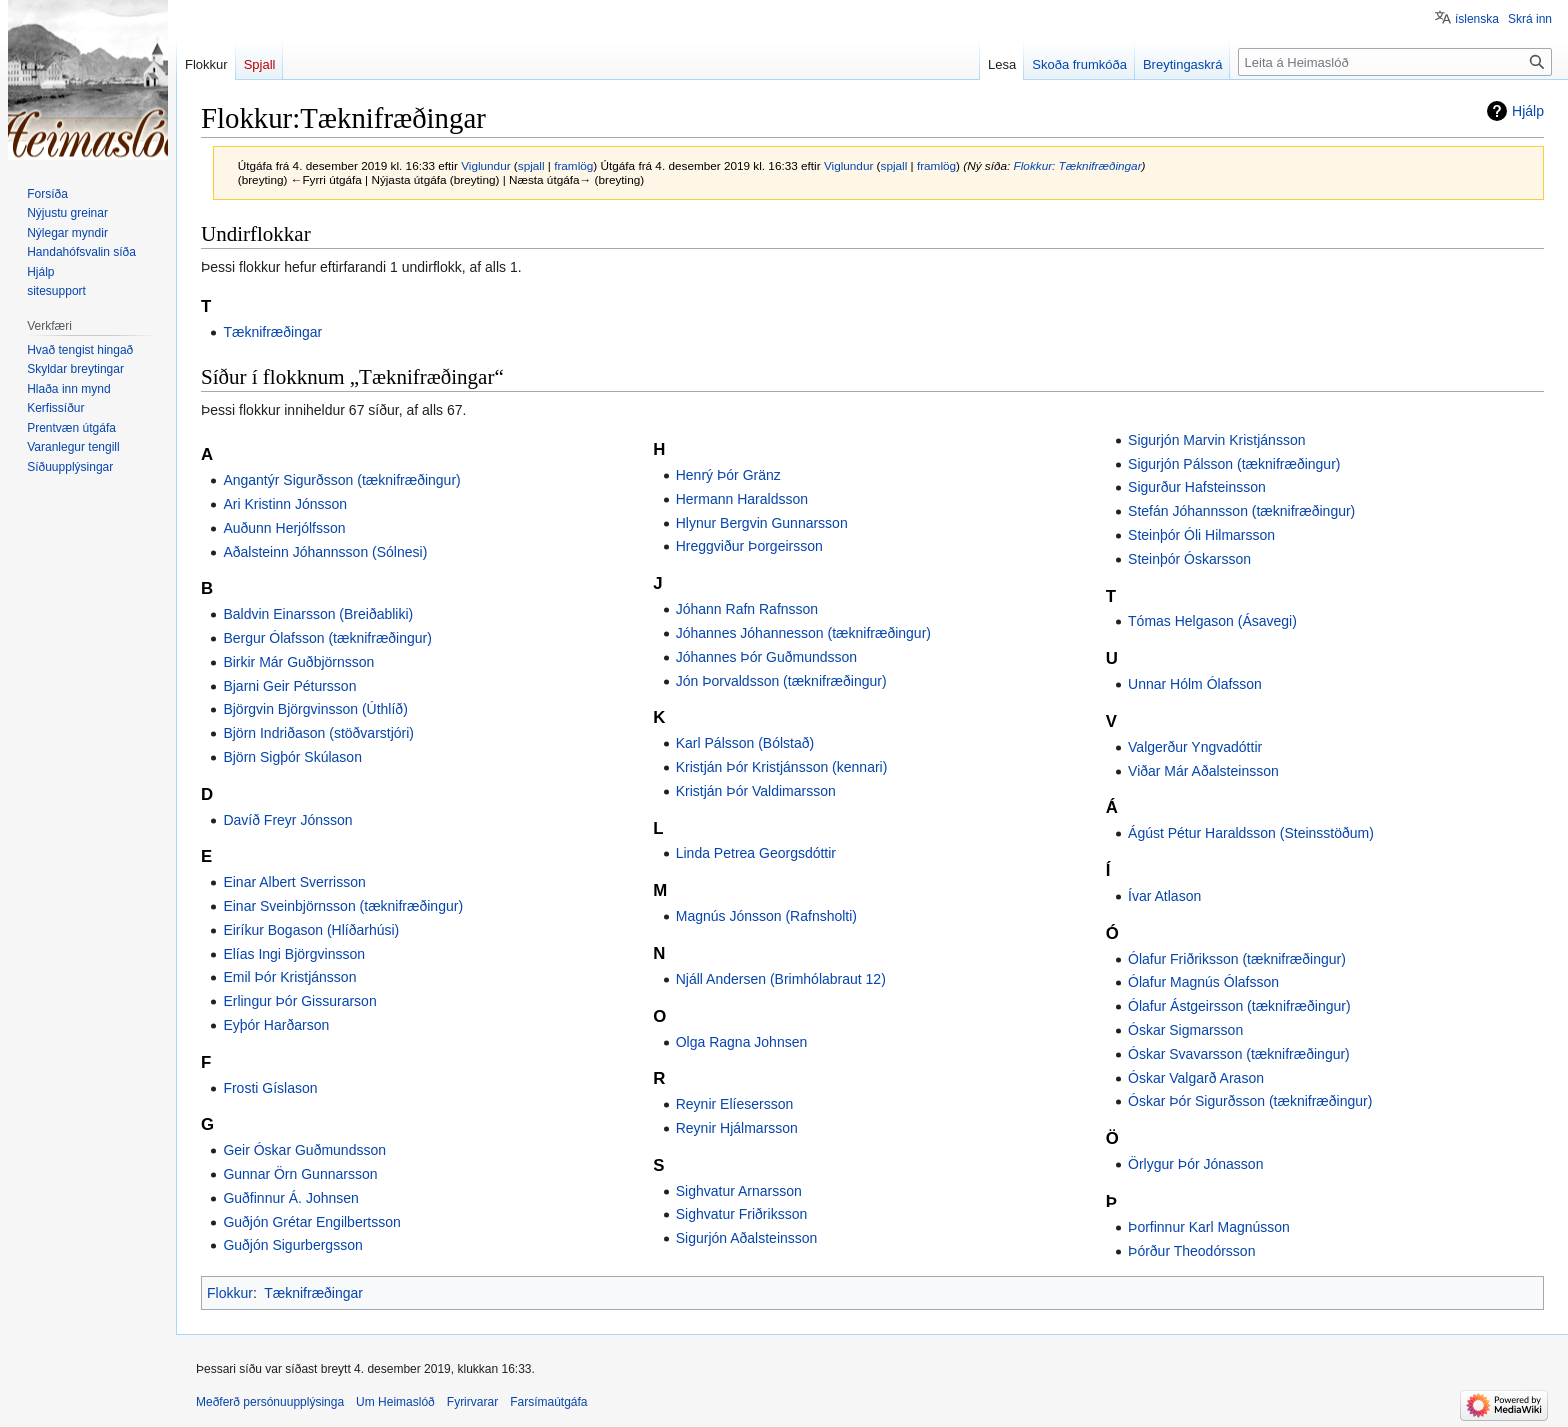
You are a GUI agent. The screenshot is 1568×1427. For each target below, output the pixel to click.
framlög (573, 165)
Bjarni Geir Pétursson (289, 686)
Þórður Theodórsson (1191, 1251)
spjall (531, 165)
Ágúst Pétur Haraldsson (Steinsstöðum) (1251, 833)
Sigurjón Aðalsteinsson (747, 1238)
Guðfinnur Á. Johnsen (290, 1198)
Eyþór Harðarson (276, 1025)
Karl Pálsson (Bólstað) (745, 743)
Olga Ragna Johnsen (742, 1042)
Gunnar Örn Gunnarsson (300, 1174)
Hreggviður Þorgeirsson (749, 546)
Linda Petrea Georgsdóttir (756, 853)
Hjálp (1528, 111)
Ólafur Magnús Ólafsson (1203, 982)
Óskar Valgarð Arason (1196, 1078)
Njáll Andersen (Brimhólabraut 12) (781, 979)
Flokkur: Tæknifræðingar (1078, 165)
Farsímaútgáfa (548, 1402)
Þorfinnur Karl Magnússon (1209, 1227)
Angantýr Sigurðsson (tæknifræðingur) (341, 480)
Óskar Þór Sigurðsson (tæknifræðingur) (1250, 1101)
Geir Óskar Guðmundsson (304, 1150)
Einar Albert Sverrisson (294, 882)
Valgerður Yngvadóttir (1195, 747)
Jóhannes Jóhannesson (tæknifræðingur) (803, 633)
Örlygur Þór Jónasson (1195, 1164)
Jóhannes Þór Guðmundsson (766, 657)
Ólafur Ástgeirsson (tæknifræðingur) (1239, 1006)
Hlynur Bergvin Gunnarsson (762, 523)
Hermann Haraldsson (742, 499)
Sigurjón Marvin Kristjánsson (1216, 440)
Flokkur (230, 1293)
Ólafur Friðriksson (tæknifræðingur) (1237, 959)
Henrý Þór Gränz (728, 475)
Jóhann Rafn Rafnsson (747, 609)
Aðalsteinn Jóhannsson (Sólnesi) (325, 552)
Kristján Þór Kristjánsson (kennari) (782, 767)
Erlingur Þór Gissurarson (299, 1001)
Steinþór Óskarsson (1189, 559)
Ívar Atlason (1164, 896)
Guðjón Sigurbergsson (292, 1245)
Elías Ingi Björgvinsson (294, 954)
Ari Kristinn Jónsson (285, 504)
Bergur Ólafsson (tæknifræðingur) (327, 638)
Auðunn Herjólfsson (284, 528)
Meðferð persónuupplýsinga (270, 1402)
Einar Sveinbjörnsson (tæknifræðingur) (343, 906)
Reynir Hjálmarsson (737, 1128)
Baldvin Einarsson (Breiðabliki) (318, 614)
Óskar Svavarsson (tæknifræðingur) (1239, 1054)
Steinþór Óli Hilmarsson (1201, 535)
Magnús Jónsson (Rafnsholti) (766, 916)
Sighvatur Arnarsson (739, 1191)
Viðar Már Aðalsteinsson (1203, 771)
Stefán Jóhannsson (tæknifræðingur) (1241, 511)
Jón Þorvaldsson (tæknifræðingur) (781, 681)
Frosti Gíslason (270, 1088)
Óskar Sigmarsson (1185, 1030)
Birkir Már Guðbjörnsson (298, 662)
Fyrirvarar (472, 1402)
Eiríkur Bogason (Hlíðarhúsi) (311, 930)
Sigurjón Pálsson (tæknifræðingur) (1234, 464)
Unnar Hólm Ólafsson (1195, 684)
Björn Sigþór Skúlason (292, 757)
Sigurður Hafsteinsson (1197, 487)
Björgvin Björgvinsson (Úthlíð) (315, 709)
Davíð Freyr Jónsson (287, 820)
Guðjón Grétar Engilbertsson (311, 1222)
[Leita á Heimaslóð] (1395, 62)
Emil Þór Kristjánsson (289, 977)
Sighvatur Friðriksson (742, 1214)
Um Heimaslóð (395, 1402)
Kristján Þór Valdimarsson (756, 791)
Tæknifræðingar (272, 332)
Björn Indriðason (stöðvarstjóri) (318, 733)
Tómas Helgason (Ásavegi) (1212, 621)
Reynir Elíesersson (735, 1104)
